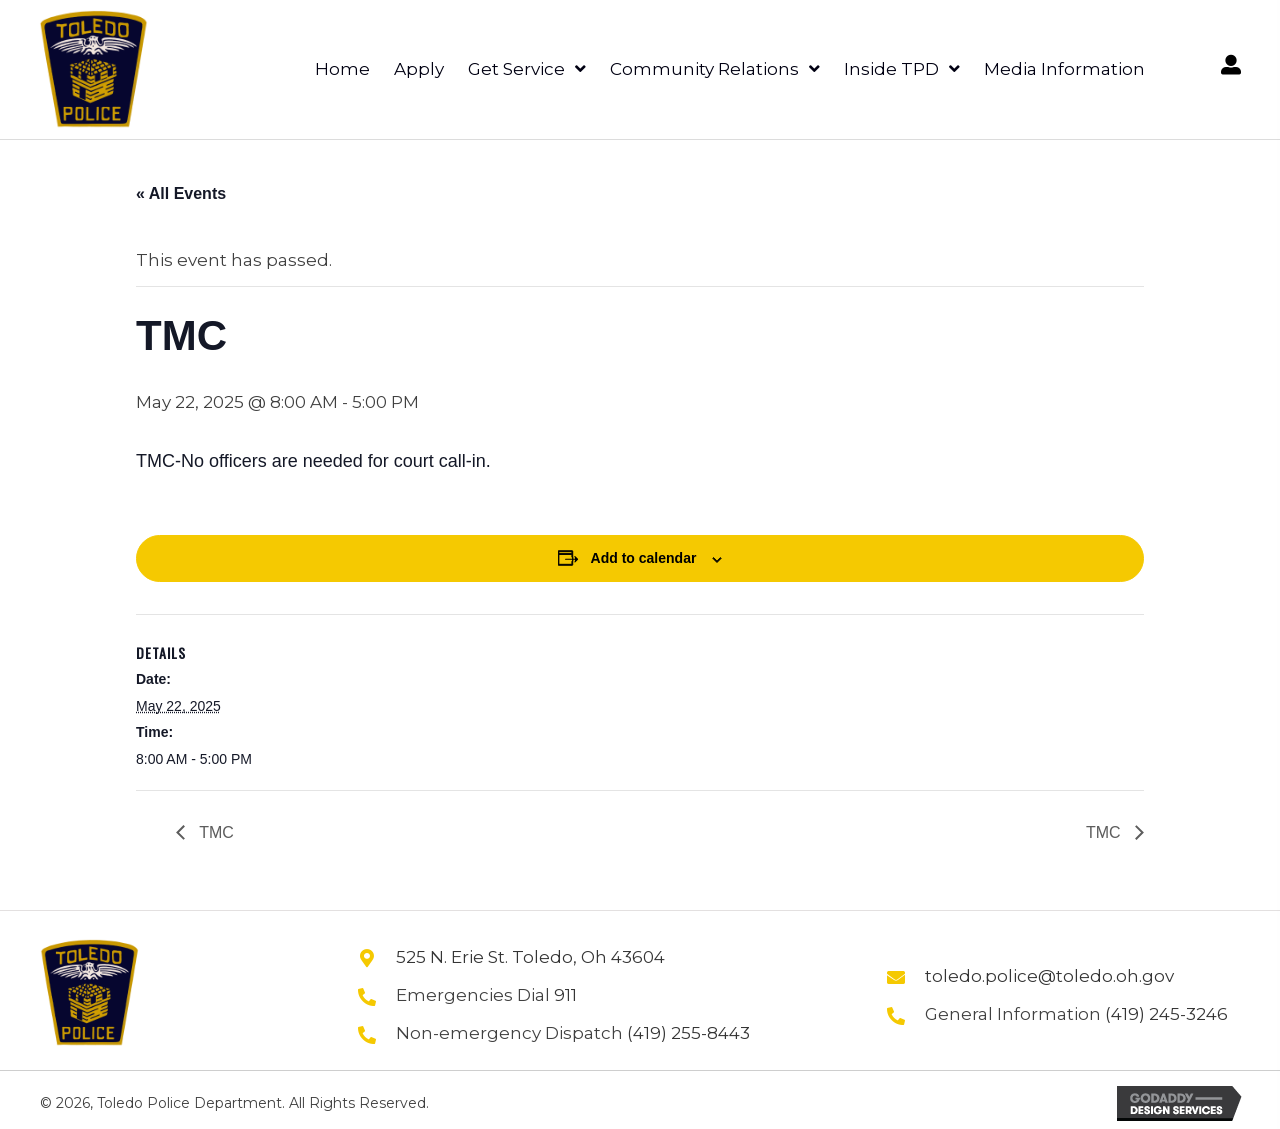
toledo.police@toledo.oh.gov (1049, 976)
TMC (214, 832)
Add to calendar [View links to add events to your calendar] (644, 558)
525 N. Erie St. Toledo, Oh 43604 (530, 957)
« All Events (181, 193)
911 (565, 995)
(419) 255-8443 (688, 1033)
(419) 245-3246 (1166, 1014)
